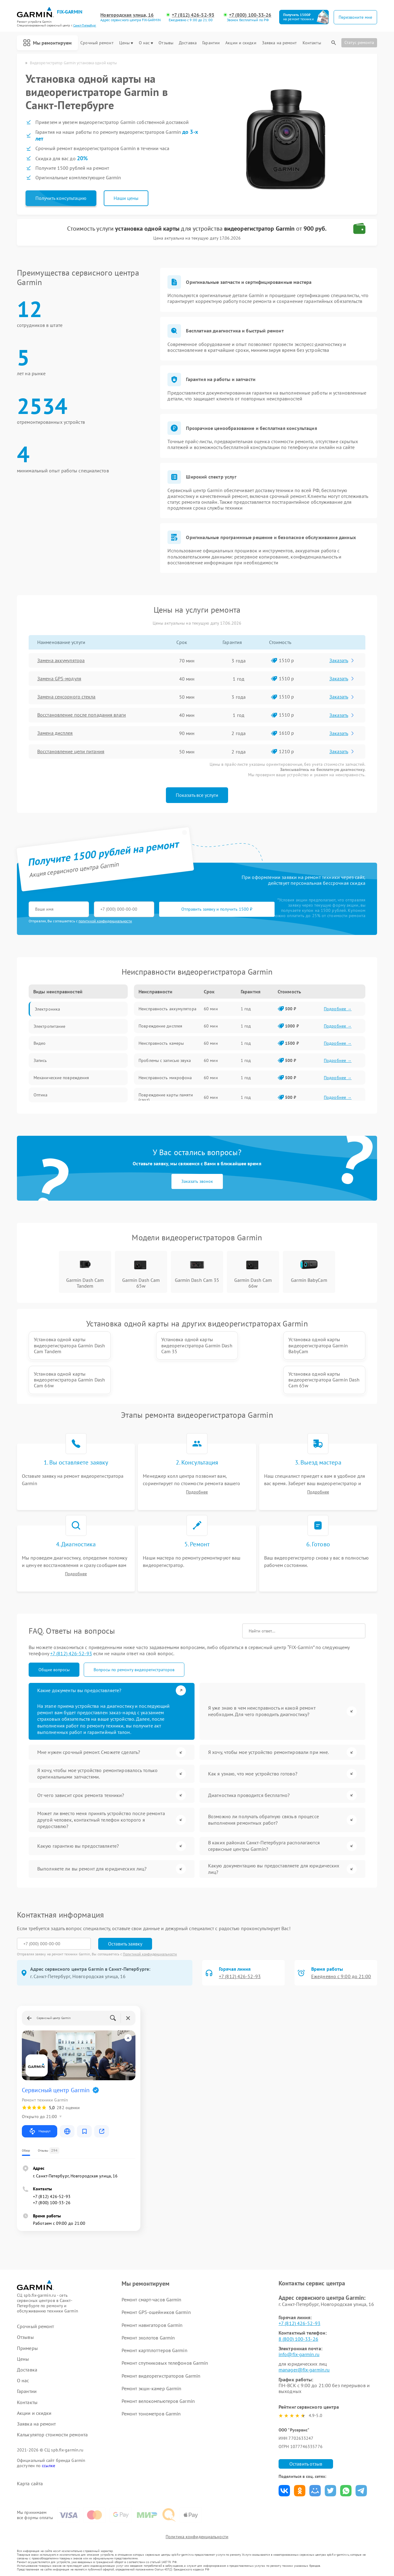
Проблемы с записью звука (165, 1060)
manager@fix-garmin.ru (304, 2370)
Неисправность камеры (161, 1043)
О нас (146, 43)
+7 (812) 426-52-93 (193, 15)
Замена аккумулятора (61, 661)
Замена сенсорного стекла (66, 697)
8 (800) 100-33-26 (298, 2339)
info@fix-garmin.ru (299, 2354)
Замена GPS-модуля (59, 679)
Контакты (312, 43)
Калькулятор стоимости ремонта (52, 2435)
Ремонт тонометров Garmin (151, 2414)
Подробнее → (338, 1008)
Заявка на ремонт (279, 43)
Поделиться (284, 2491)
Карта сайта (30, 2484)
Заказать (342, 660)
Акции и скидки (240, 43)
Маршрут (39, 2131)
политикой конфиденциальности (105, 921)
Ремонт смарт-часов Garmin (152, 2299)
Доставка (188, 43)
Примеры (27, 2348)
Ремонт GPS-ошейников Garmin (156, 2312)
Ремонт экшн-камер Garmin (151, 2388)
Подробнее (197, 1492)
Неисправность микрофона (165, 1077)
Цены (126, 43)
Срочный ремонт (96, 43)
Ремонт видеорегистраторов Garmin (161, 2376)
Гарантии (211, 43)
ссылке (48, 2466)
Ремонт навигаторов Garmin (152, 2325)
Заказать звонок (197, 1181)
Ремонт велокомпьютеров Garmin (158, 2401)
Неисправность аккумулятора (167, 1009)
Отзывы (166, 43)
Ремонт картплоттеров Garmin (154, 2350)
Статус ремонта (359, 42)
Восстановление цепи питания (70, 752)
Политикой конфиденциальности (150, 1954)
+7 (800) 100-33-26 (250, 15)
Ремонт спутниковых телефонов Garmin (165, 2363)
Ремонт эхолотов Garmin (148, 2338)
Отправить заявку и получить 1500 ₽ (210, 909)
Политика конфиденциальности (197, 2537)
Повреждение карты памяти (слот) (166, 1097)
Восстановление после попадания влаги (81, 715)
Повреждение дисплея (160, 1026)
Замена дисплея (55, 733)
